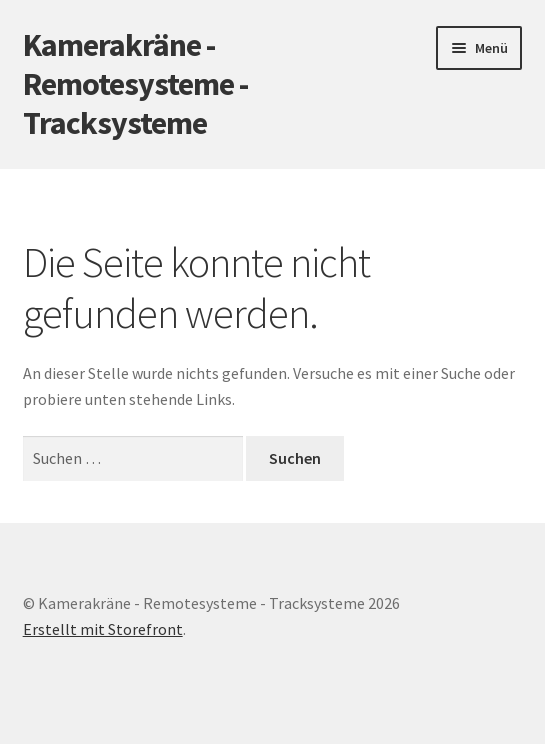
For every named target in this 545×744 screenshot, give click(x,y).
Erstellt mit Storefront (103, 629)
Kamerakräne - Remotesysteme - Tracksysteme (135, 84)
